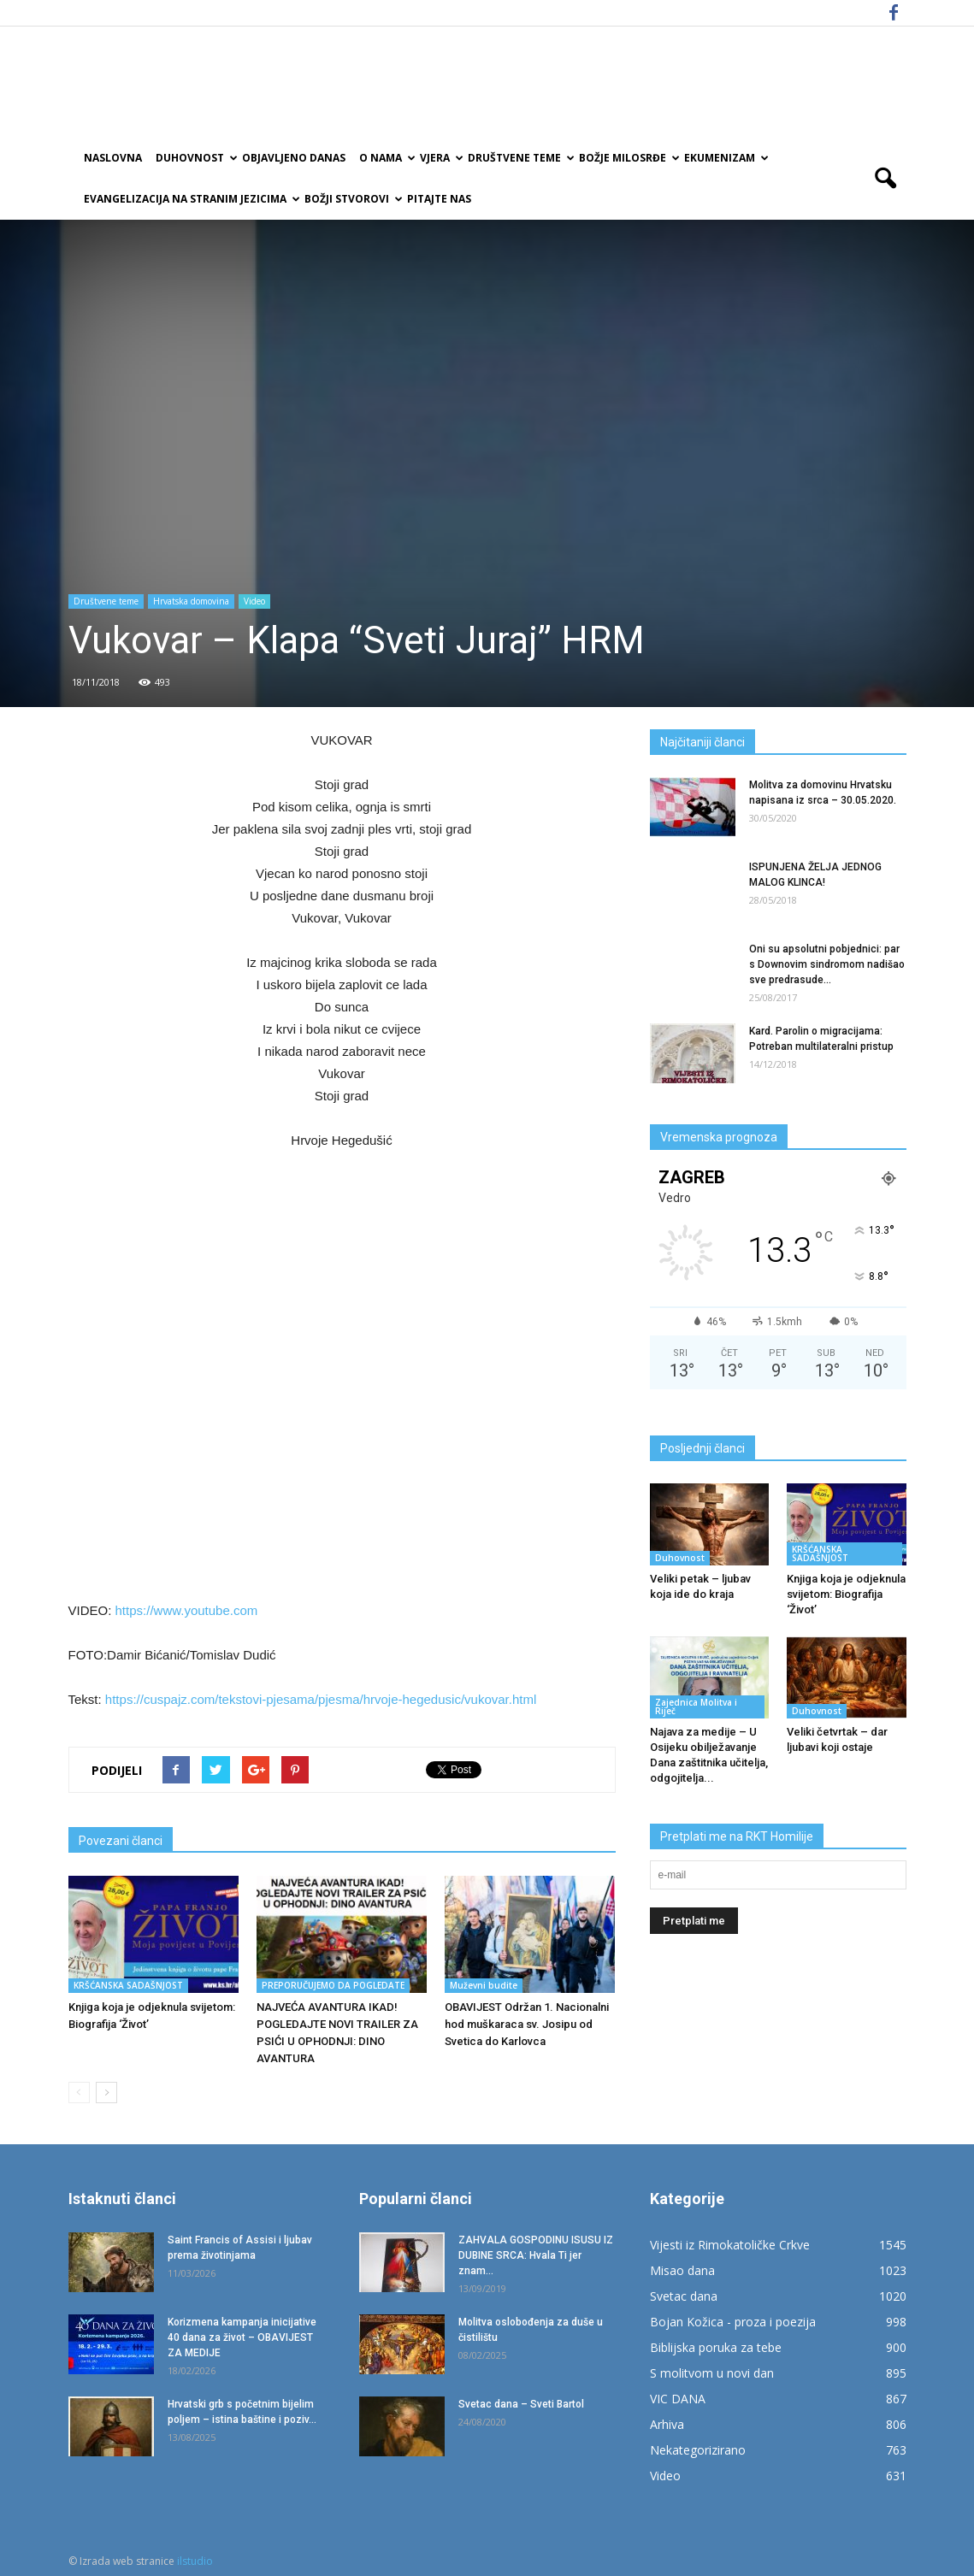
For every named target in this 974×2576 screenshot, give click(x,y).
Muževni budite (483, 1985)
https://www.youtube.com (184, 1610)
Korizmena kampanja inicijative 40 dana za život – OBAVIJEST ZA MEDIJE (242, 2337)
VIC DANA (677, 2398)
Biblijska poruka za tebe (716, 2347)
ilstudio (195, 2561)
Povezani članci (120, 1841)
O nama (386, 157)
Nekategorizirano (698, 2450)
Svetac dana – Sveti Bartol (521, 2404)
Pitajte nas (439, 199)
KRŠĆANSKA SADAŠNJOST (128, 1985)
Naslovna (113, 157)
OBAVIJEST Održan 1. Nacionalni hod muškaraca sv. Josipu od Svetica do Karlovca (527, 2024)
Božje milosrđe (628, 157)
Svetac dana (683, 2296)
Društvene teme (520, 157)
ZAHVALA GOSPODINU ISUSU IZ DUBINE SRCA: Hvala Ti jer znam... (535, 2255)
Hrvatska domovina (191, 601)
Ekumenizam (725, 157)
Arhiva (667, 2424)
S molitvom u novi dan (712, 2373)
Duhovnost (195, 157)
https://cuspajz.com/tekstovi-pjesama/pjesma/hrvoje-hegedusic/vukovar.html (320, 1699)
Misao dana (682, 2270)
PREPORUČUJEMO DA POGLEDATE (333, 1985)
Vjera (440, 157)
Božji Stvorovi (352, 199)
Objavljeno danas (293, 157)
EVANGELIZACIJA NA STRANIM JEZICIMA (191, 199)
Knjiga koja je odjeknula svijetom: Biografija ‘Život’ (846, 1594)
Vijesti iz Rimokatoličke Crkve (730, 2245)
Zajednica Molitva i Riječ (696, 1706)
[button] (885, 178)
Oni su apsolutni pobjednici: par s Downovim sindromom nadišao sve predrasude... (827, 964)
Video (254, 601)
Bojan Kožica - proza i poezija (733, 2322)
